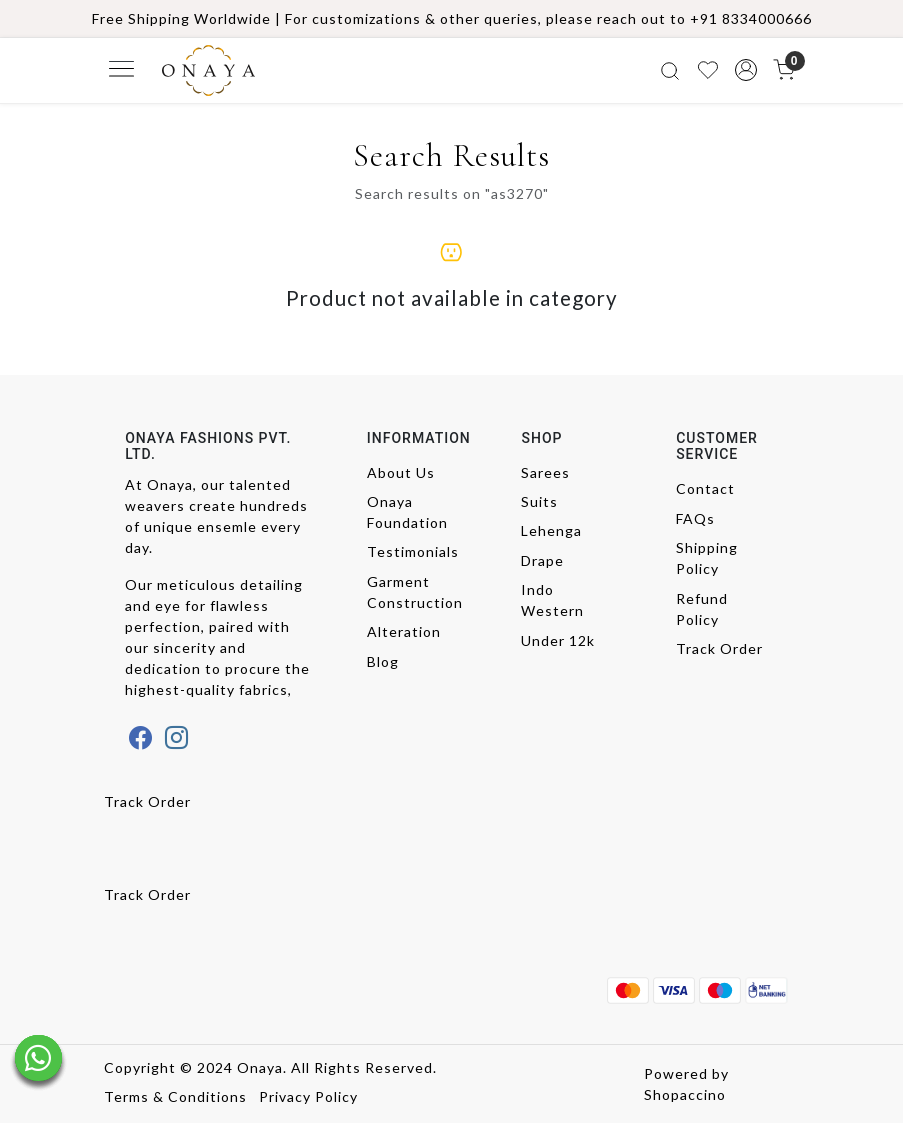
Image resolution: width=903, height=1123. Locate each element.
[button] (746, 70)
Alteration (404, 631)
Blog (383, 661)
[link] (670, 70)
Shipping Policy (707, 558)
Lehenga (551, 530)
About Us (401, 472)
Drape (542, 560)
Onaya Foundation (407, 512)
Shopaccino (685, 1094)
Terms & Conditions (175, 1096)
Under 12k (558, 640)
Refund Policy (702, 609)
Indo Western (552, 600)
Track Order (719, 648)
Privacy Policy (308, 1096)
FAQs (695, 518)
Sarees (545, 472)
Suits (539, 501)
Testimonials (413, 551)
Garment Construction (413, 592)
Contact (705, 488)
